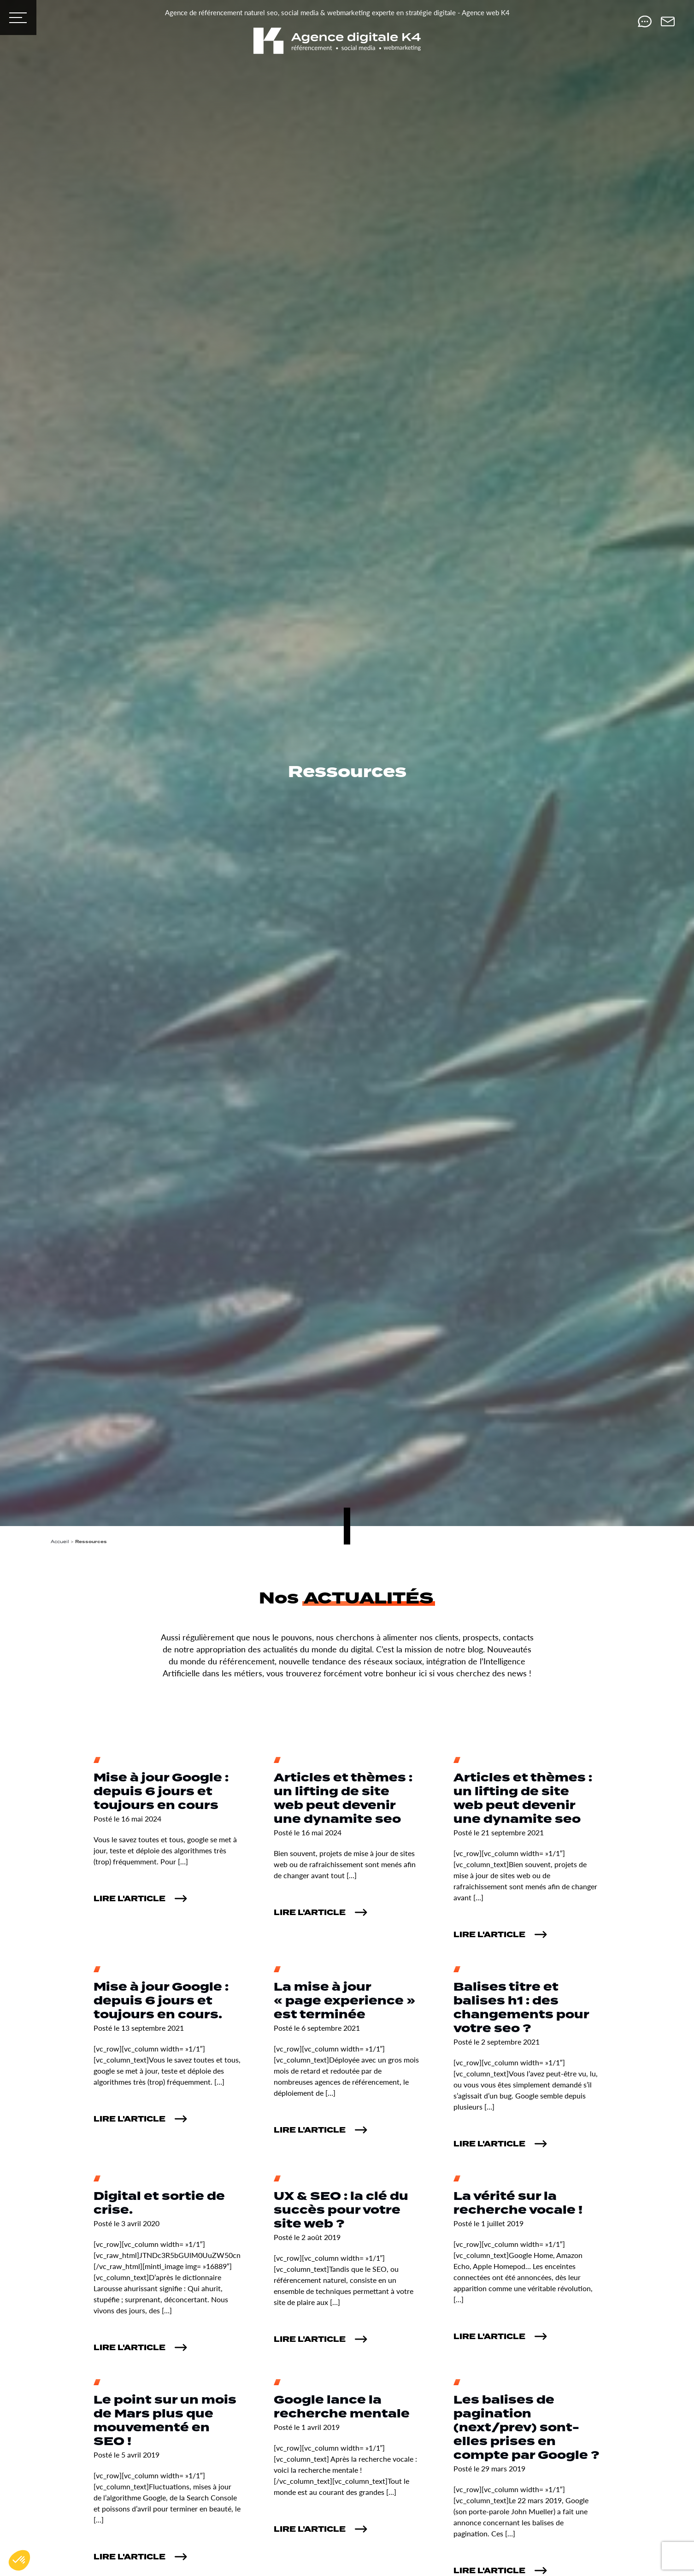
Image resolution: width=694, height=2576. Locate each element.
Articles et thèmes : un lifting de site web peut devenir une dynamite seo (343, 1798)
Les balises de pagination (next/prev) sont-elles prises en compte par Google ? (526, 2428)
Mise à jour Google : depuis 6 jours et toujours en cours (161, 1791)
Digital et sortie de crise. (159, 2203)
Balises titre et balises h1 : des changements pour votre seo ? (521, 2008)
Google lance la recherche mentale (342, 2407)
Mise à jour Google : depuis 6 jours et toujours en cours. (161, 2001)
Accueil (60, 1541)
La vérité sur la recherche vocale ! (517, 2203)
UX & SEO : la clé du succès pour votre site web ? (341, 2210)
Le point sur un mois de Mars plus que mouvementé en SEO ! (165, 2421)
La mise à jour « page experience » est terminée (344, 2001)
